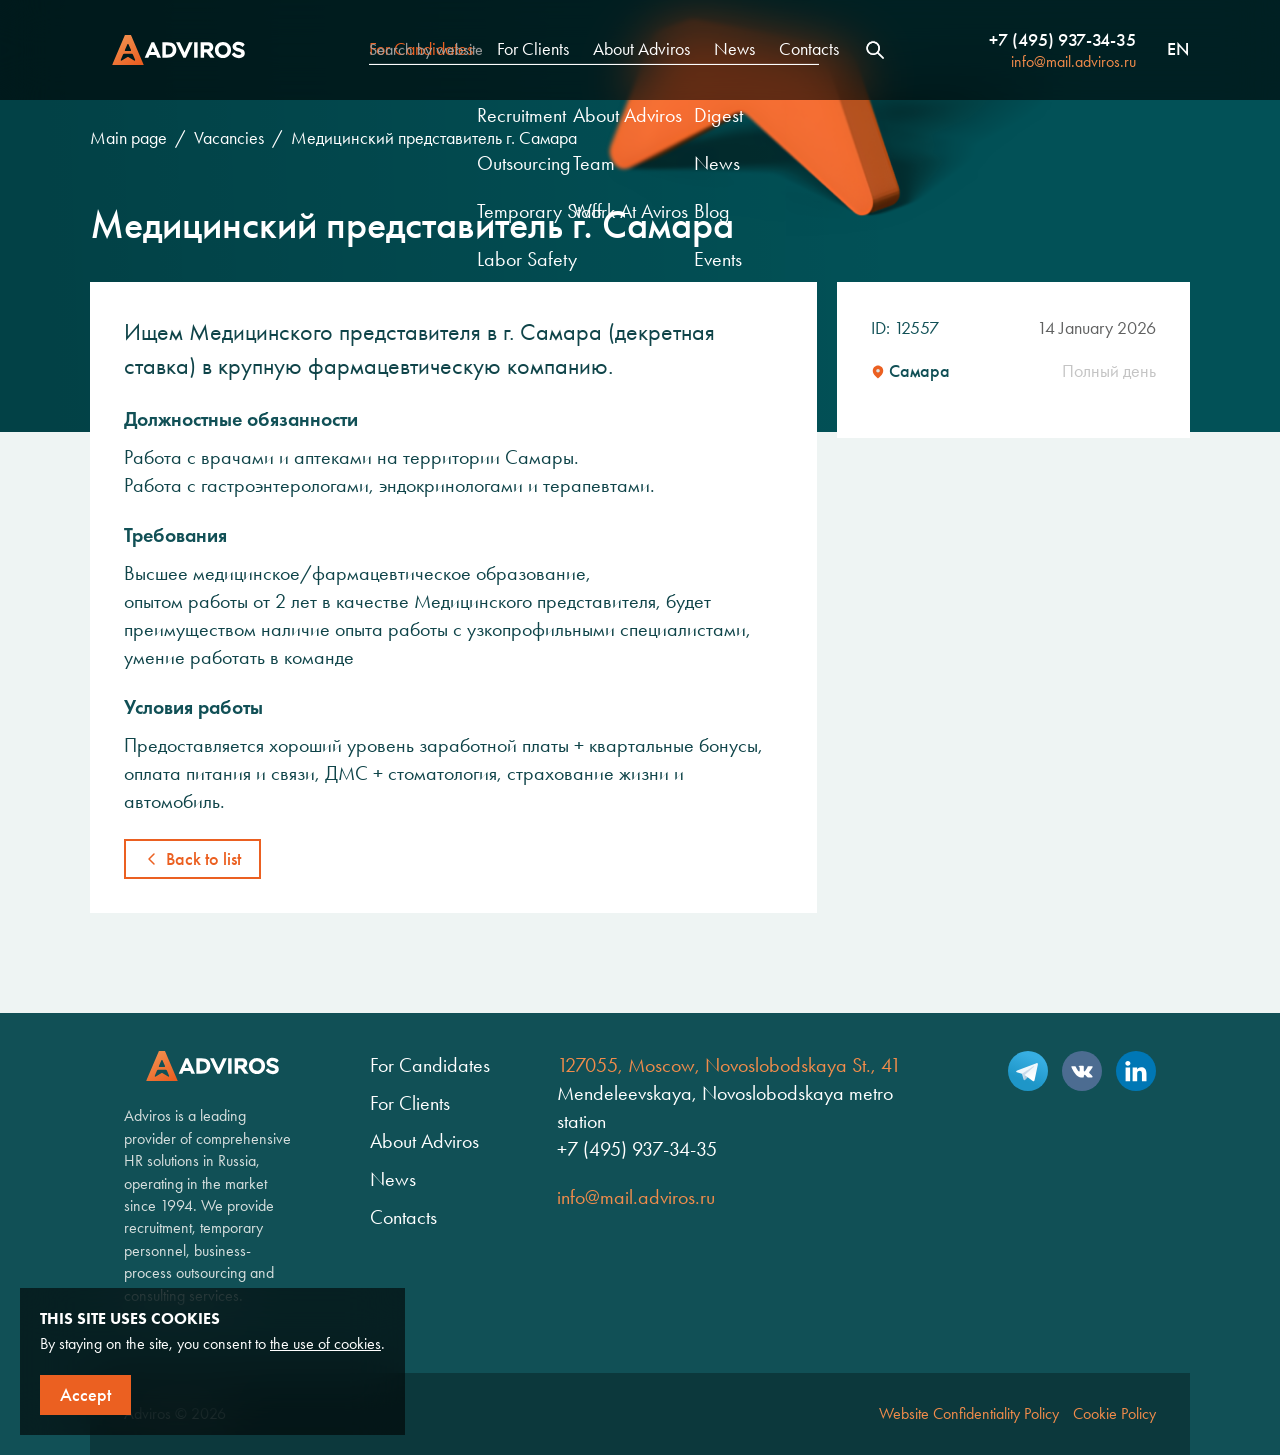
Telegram (1028, 1071)
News (734, 49)
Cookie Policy (1114, 1413)
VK (1082, 1071)
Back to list (203, 859)
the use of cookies (325, 1343)
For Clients (533, 49)
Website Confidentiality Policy (969, 1413)
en (1178, 50)
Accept (85, 1395)
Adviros (178, 50)
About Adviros (641, 49)
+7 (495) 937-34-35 (1062, 40)
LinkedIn (1136, 1071)
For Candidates (421, 49)
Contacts (809, 49)
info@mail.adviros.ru (1073, 61)
